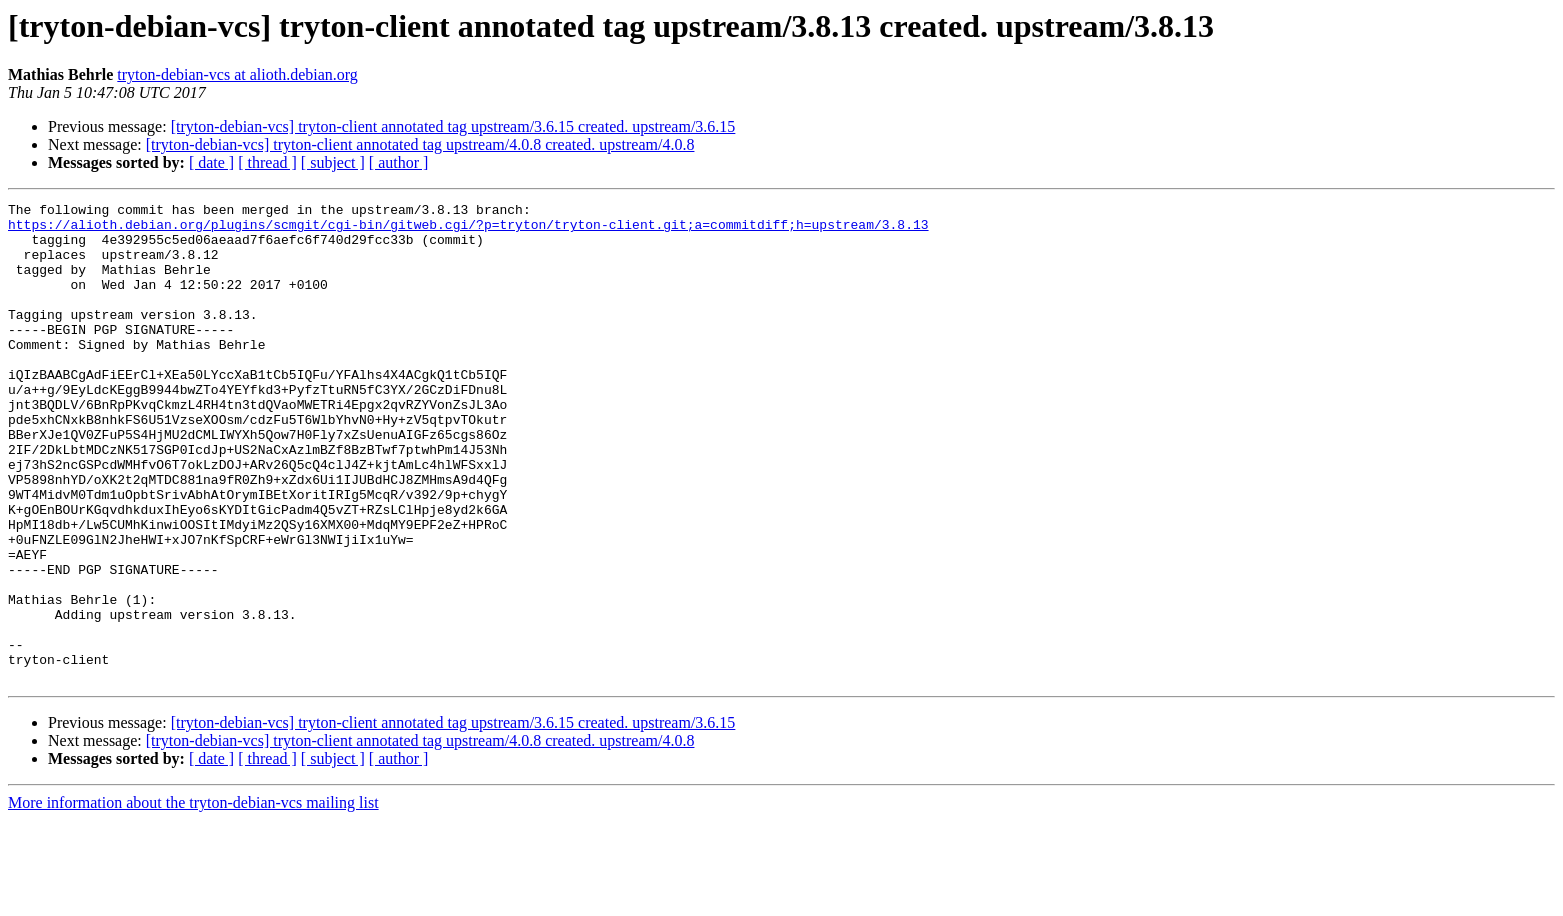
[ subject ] (333, 162)
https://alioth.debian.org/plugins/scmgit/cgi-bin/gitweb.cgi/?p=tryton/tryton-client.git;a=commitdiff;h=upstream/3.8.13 (468, 230)
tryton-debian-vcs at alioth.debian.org (237, 74)
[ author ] (399, 162)
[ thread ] (267, 162)
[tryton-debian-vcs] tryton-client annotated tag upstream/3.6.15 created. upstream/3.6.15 (453, 126)
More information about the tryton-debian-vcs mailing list (193, 898)
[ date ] (211, 162)
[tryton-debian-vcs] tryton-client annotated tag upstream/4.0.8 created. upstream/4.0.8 (420, 144)
